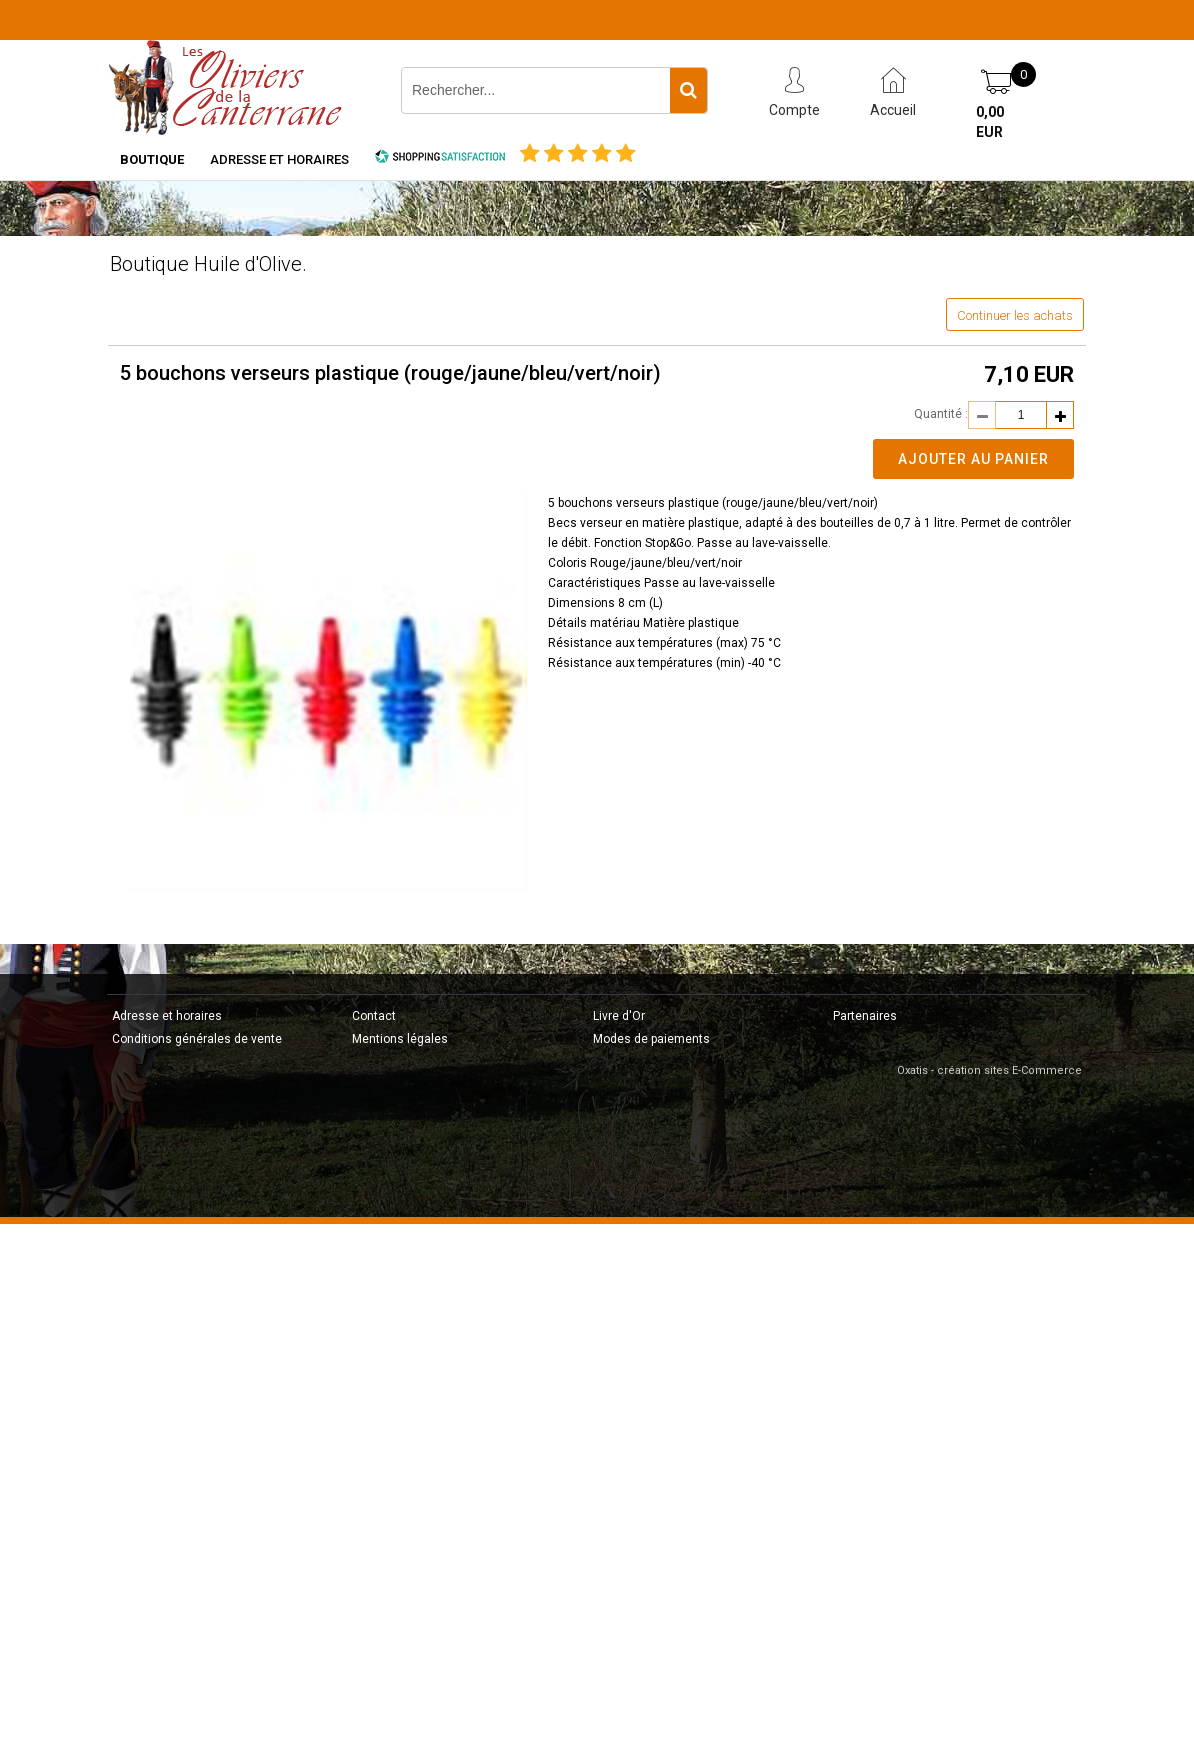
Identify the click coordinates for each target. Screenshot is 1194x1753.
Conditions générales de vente (197, 1039)
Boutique (152, 159)
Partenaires (865, 1016)
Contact (374, 1016)
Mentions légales (400, 1039)
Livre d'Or (619, 1016)
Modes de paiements (651, 1039)
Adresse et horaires (279, 159)
